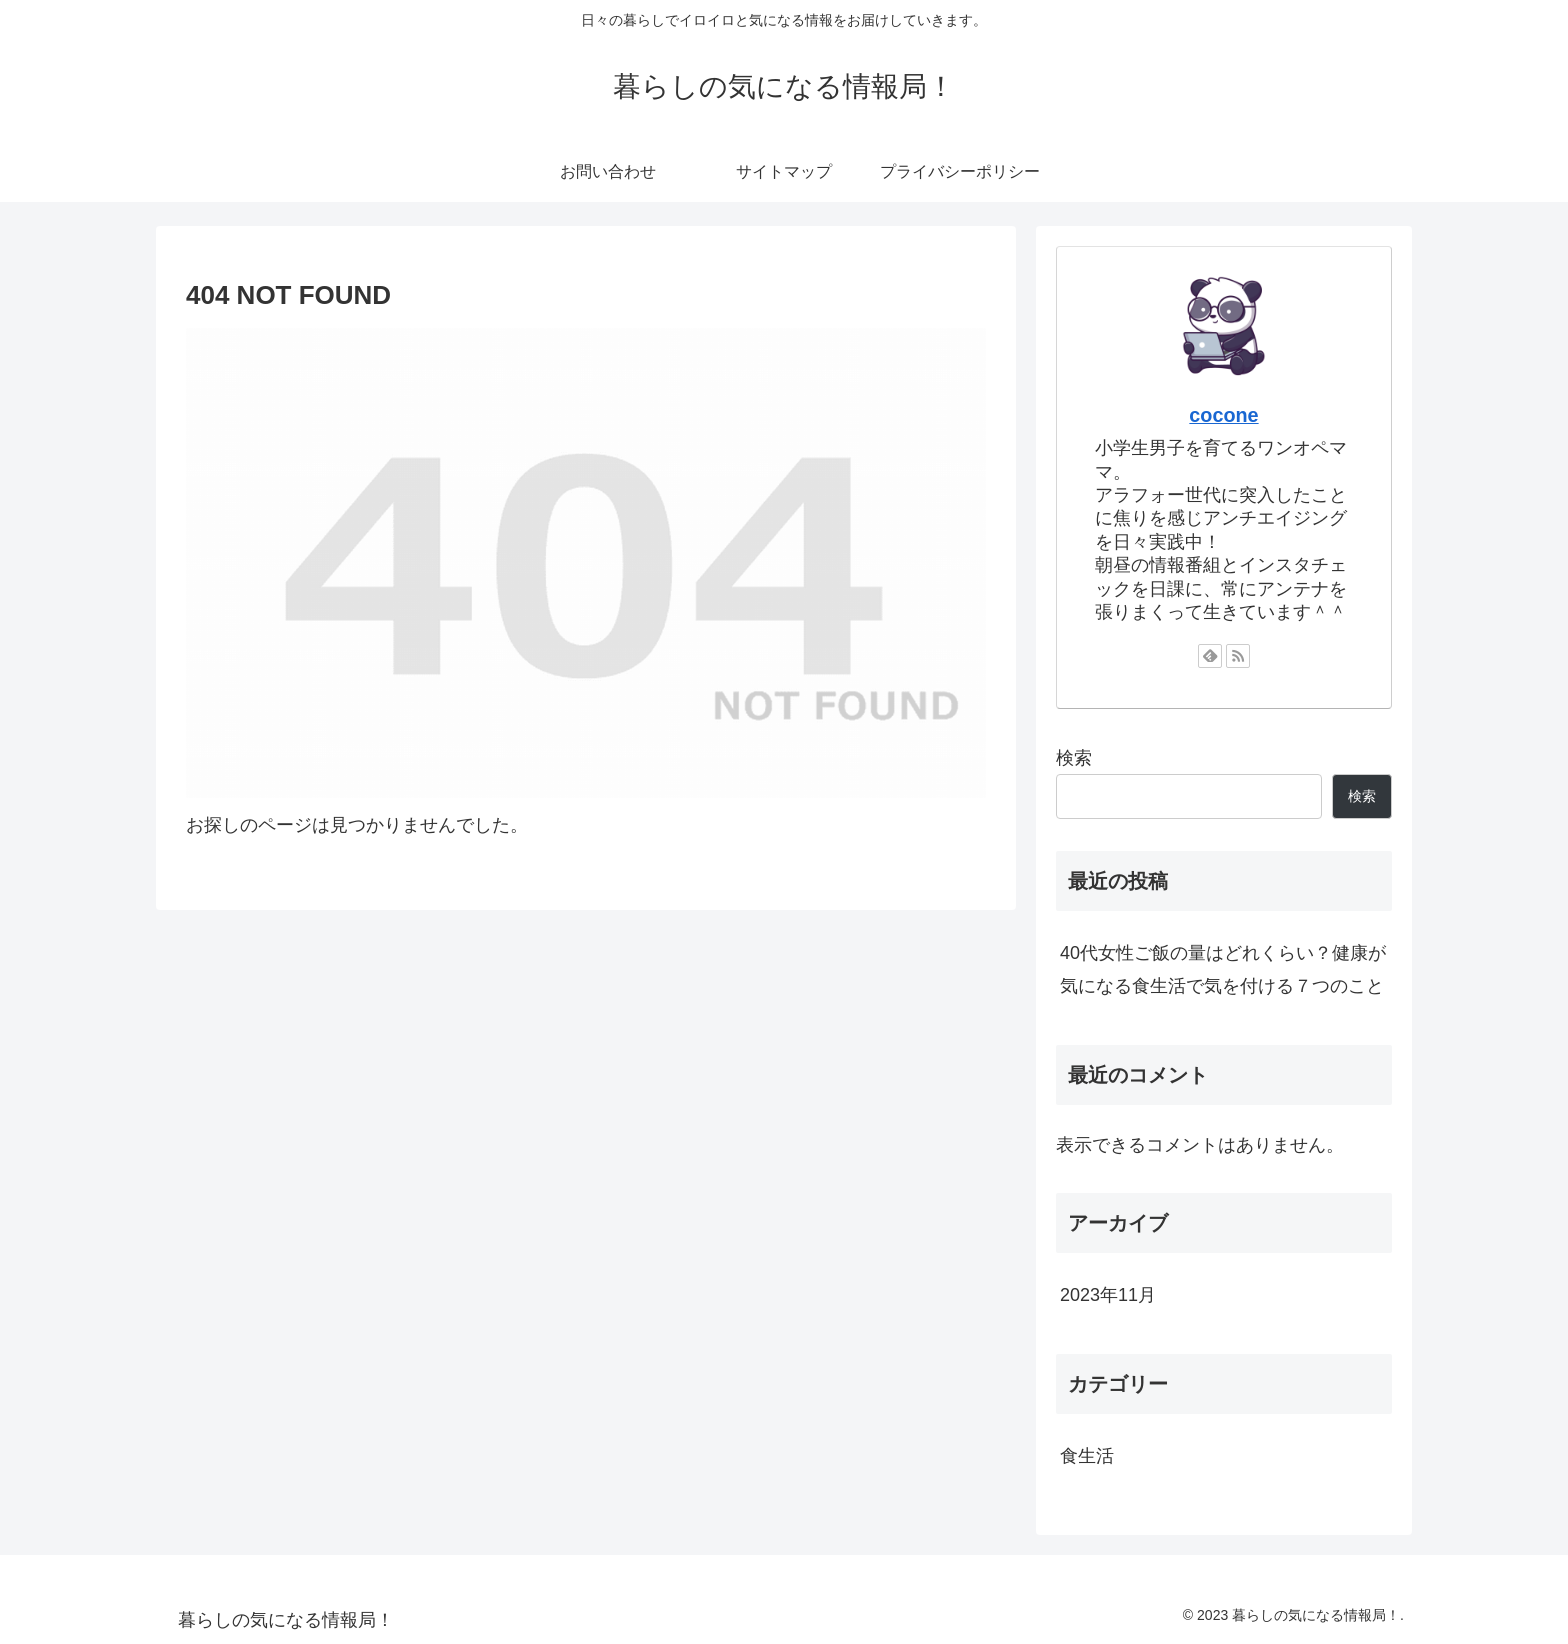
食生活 (1087, 1456)
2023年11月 (1108, 1295)
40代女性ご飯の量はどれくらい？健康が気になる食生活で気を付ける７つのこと (1223, 969)
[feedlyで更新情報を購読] (1210, 656)
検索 (1074, 758)
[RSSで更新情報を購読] (1238, 656)
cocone (1223, 415)
